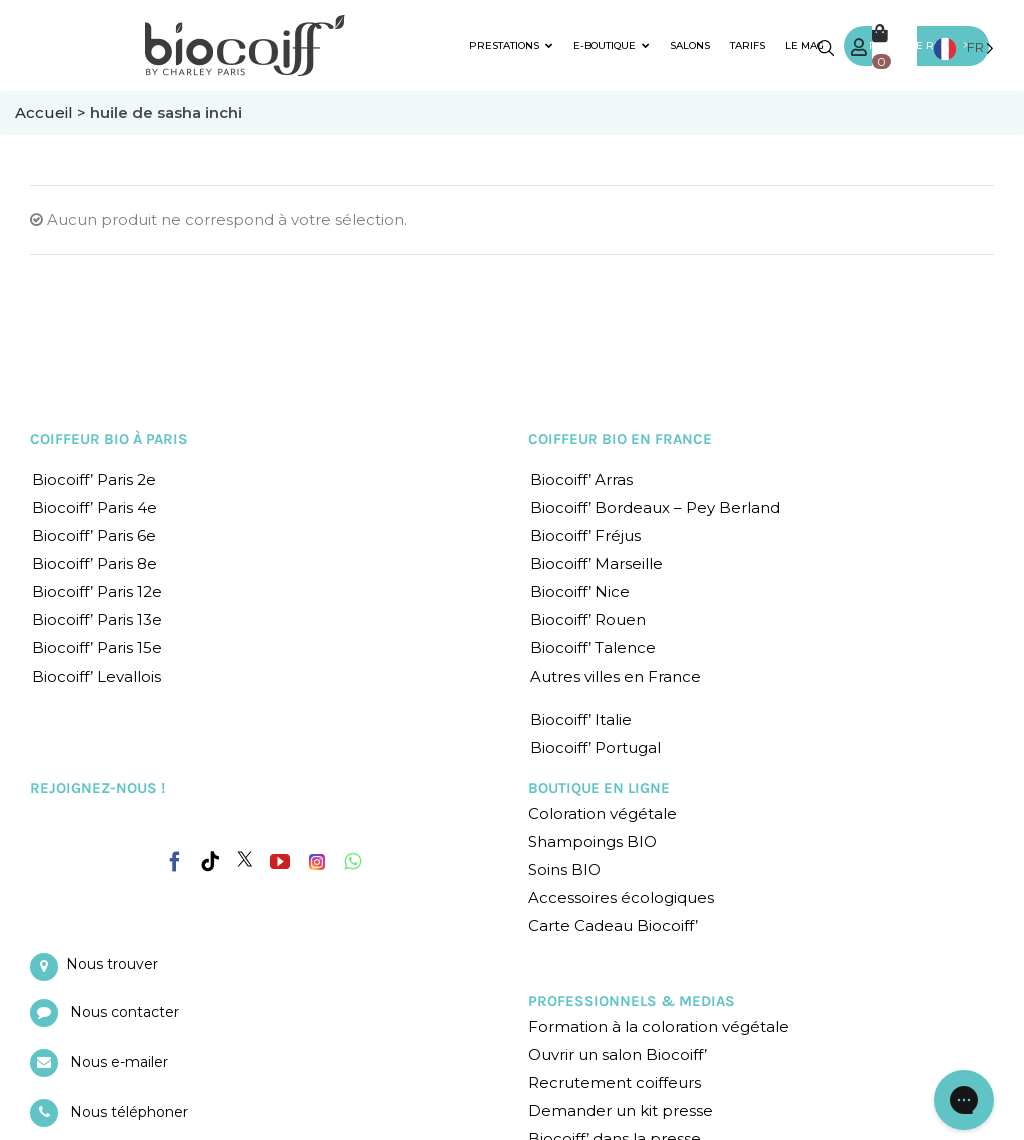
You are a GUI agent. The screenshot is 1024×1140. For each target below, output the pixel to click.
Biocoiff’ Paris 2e (94, 479)
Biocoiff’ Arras (581, 479)
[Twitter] (245, 859)
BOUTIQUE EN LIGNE (599, 788)
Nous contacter (124, 1012)
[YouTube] (280, 862)
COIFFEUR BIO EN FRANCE (620, 439)
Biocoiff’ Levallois (96, 676)
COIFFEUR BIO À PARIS (109, 439)
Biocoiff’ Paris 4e (94, 507)
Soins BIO (564, 869)
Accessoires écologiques (621, 897)
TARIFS (747, 45)
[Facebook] (175, 858)
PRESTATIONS (511, 45)
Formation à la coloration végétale (658, 1026)
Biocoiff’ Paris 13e (97, 619)
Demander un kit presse (620, 1110)
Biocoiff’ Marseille (596, 563)
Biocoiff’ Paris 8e (94, 563)
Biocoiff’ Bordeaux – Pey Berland (655, 507)
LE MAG (804, 45)
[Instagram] (317, 857)
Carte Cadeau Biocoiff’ (613, 925)
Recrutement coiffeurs (614, 1082)
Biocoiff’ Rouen (588, 619)
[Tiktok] (210, 862)
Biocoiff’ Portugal (595, 747)
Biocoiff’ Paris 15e (97, 647)
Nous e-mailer (119, 1062)
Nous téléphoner (129, 1112)
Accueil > (52, 112)
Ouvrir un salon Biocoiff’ (617, 1054)
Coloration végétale (602, 813)
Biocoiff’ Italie (581, 719)
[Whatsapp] (352, 862)
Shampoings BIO (592, 841)
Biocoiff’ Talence (593, 647)
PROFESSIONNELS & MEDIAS (631, 1001)
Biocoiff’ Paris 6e (94, 535)
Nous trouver (112, 964)
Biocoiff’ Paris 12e (97, 591)
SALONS (690, 45)
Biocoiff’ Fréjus (585, 535)
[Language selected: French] (963, 47)
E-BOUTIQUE (611, 45)
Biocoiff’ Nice (580, 591)
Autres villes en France (615, 676)
